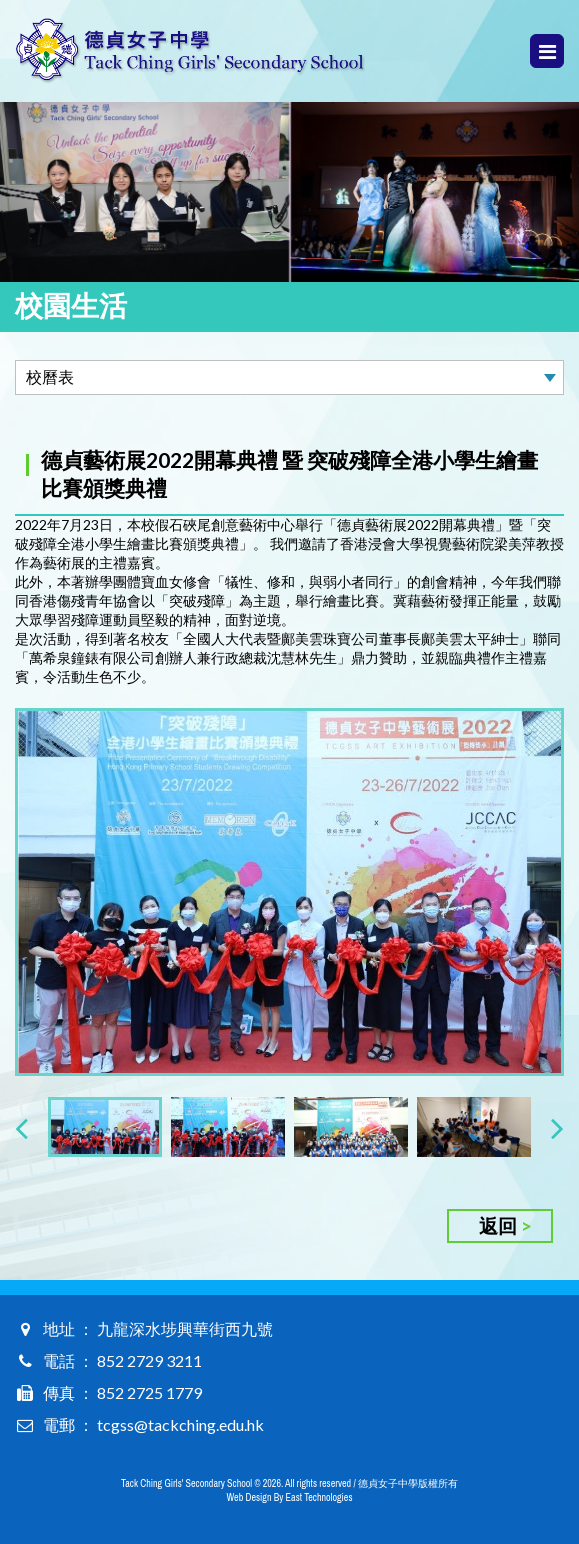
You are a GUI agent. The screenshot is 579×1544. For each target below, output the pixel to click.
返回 (498, 1225)
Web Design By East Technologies (290, 1497)
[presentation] (21, 1127)
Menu (547, 51)
